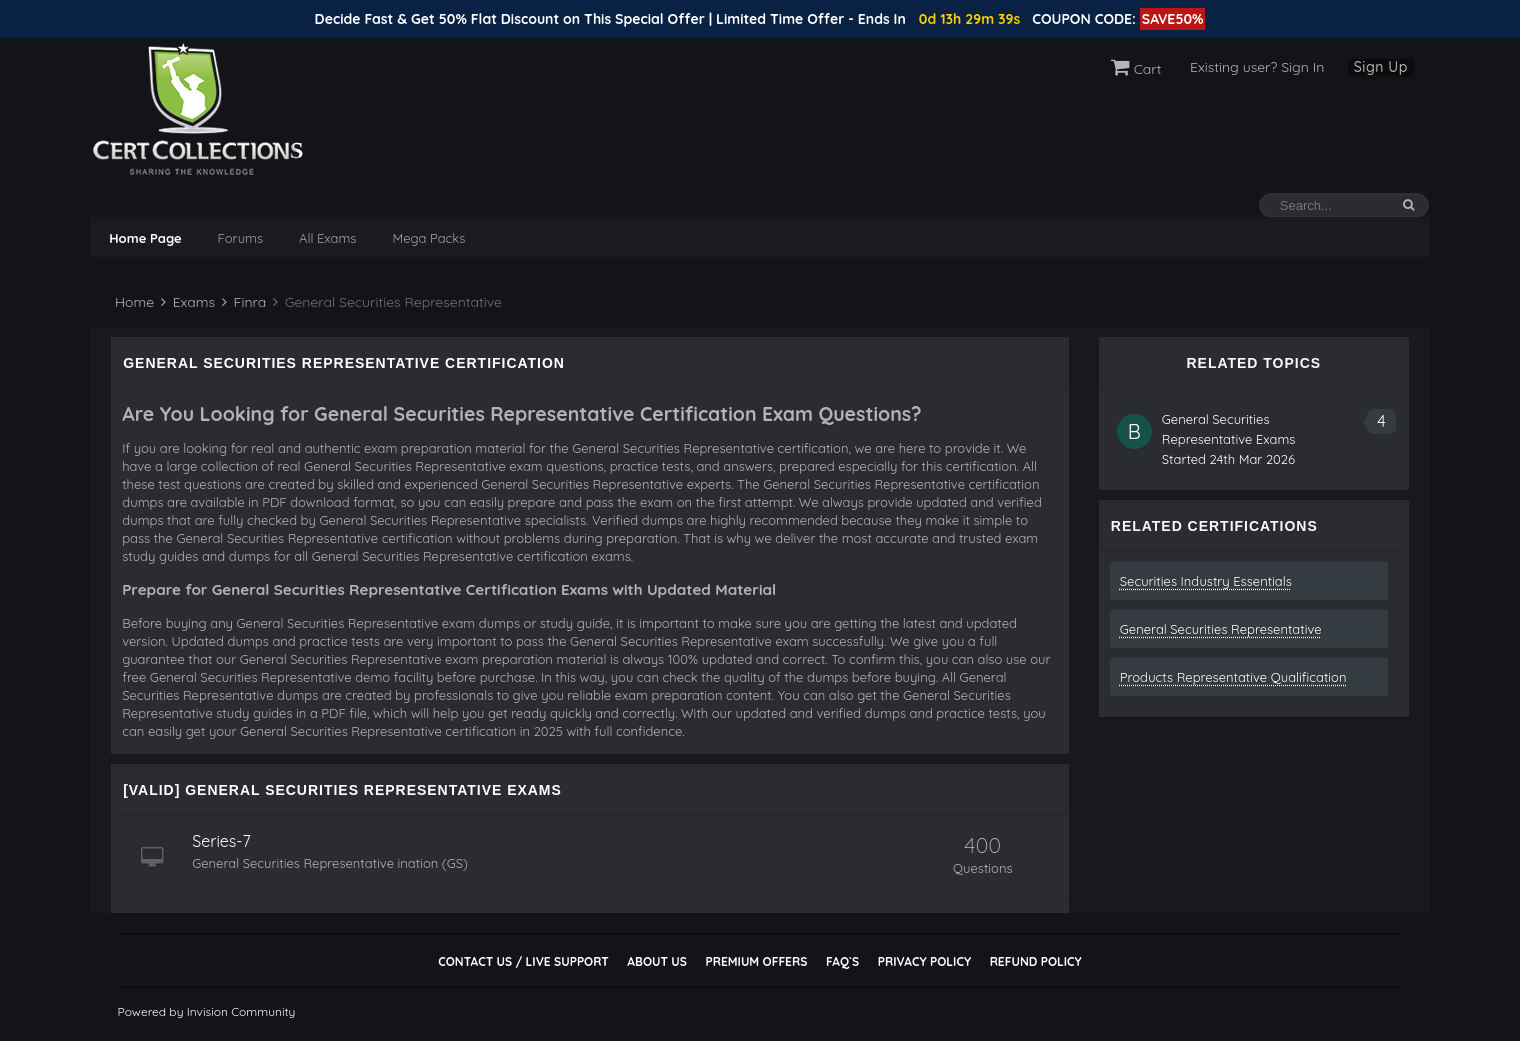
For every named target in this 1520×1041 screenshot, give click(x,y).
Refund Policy (1036, 961)
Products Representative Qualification (1233, 677)
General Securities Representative (1221, 629)
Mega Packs (428, 238)
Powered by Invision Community (207, 1011)
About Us (656, 961)
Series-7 (221, 841)
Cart (1136, 69)
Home (132, 302)
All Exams (327, 238)
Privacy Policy (924, 961)
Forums (240, 238)
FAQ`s (842, 961)
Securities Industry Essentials (1206, 581)
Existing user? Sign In (1257, 67)
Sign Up (1381, 67)
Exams (188, 302)
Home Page (145, 238)
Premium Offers (756, 961)
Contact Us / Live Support (523, 961)
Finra (244, 302)
